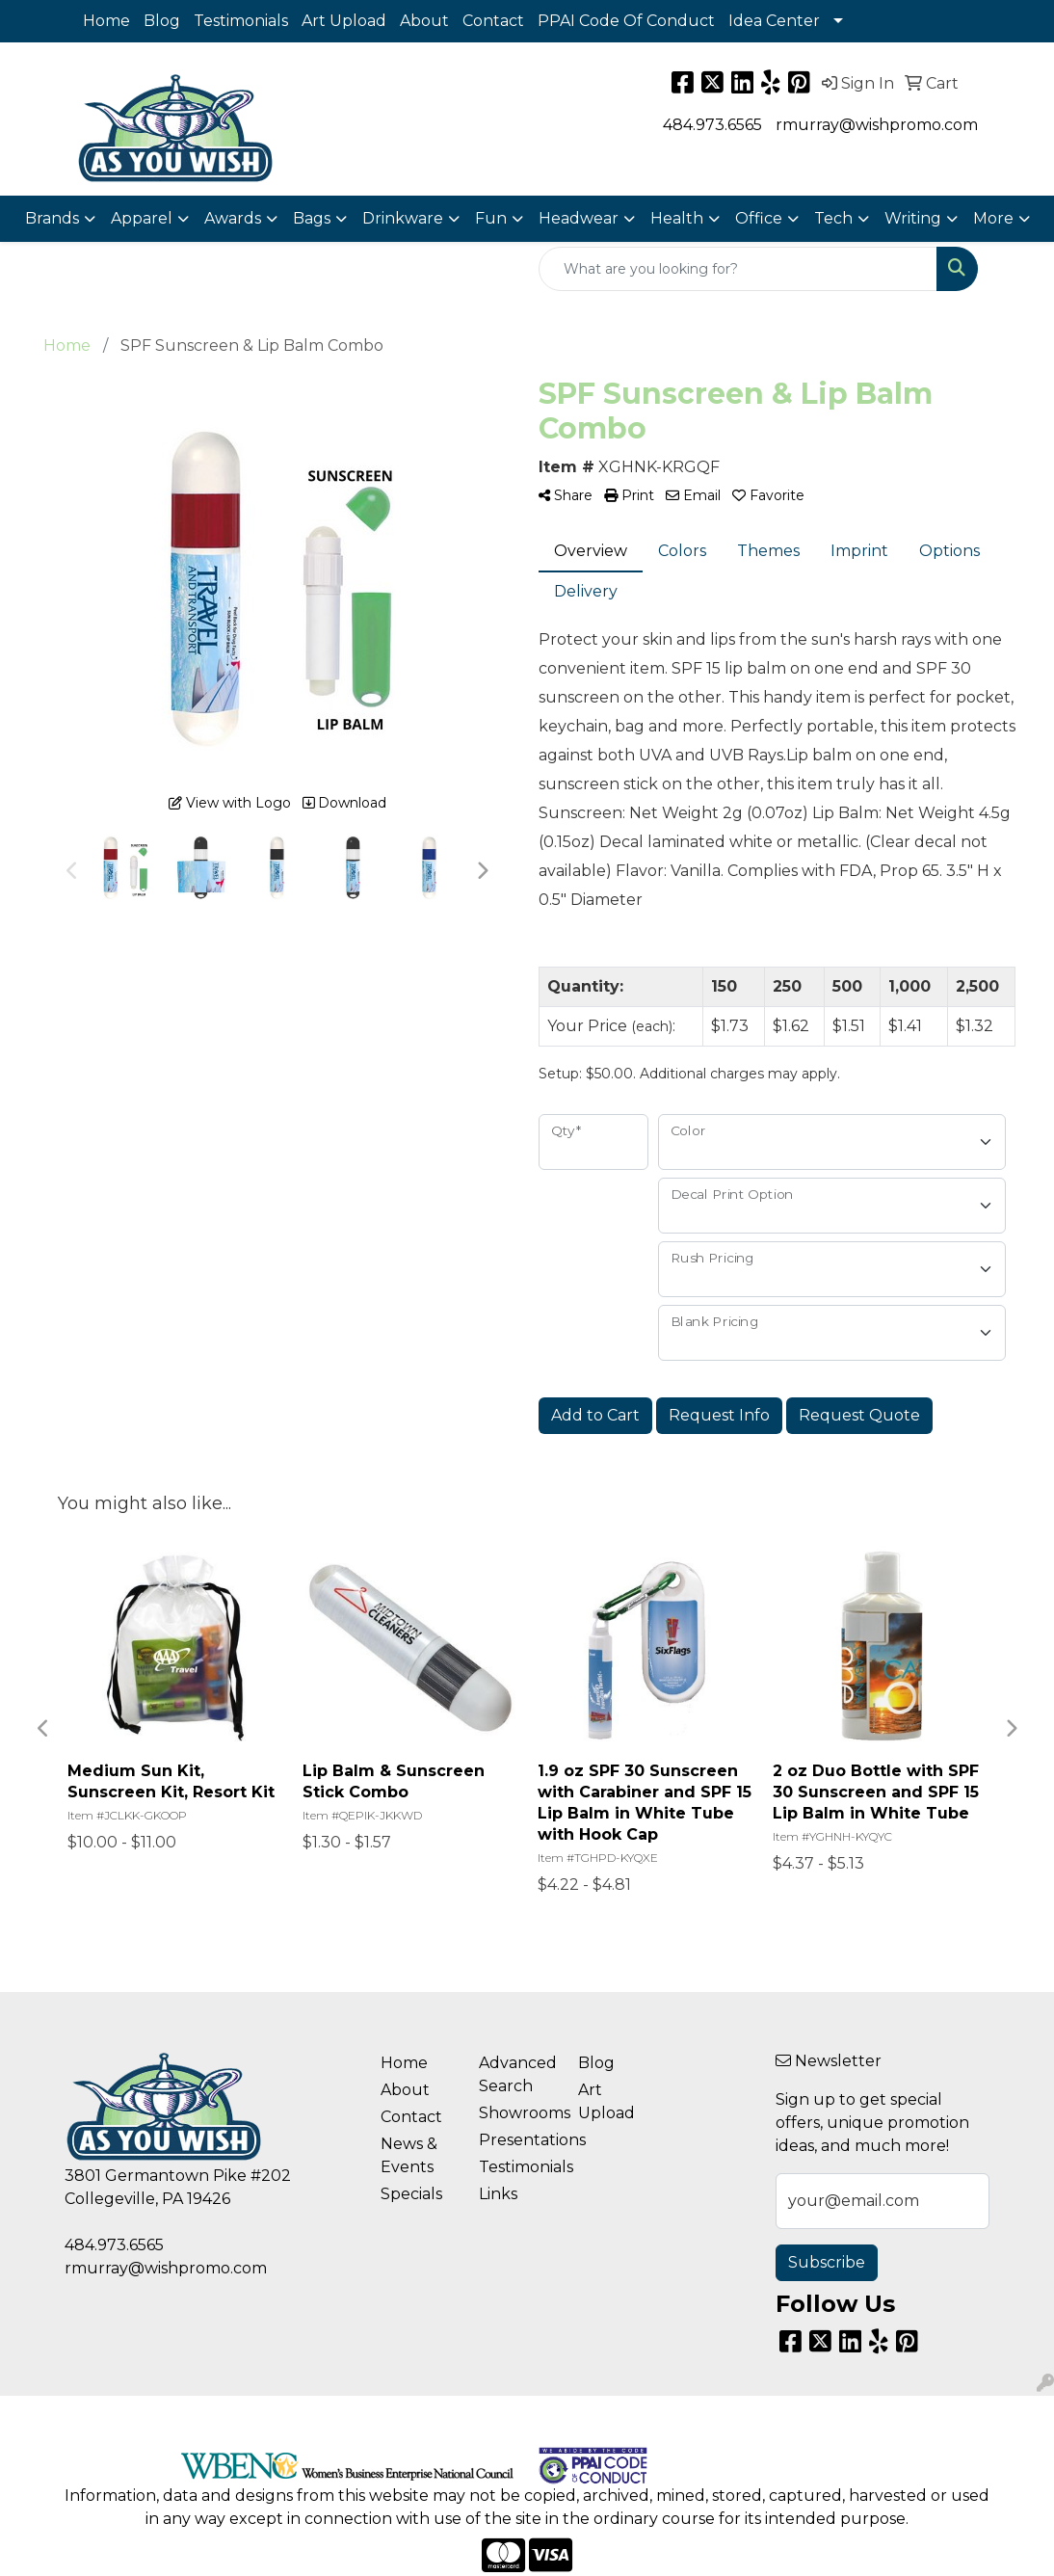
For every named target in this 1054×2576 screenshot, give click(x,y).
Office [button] (758, 218)
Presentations (517, 2140)
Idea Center (774, 21)
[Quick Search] (738, 269)
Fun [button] (491, 218)
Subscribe (826, 2262)
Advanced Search (517, 2074)
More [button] (993, 218)
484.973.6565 (712, 125)
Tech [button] (833, 218)
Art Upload (344, 21)
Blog (162, 21)
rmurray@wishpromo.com (877, 125)
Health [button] (676, 218)
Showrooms (517, 2113)
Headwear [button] (579, 218)
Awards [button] (232, 218)
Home (106, 21)
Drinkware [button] (402, 218)
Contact (493, 21)
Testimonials (241, 21)
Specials (411, 2194)
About (424, 21)
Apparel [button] (141, 218)
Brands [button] (52, 218)
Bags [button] (311, 218)
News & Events (409, 2155)
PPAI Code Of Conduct (626, 21)
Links (498, 2194)
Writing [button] (912, 218)
